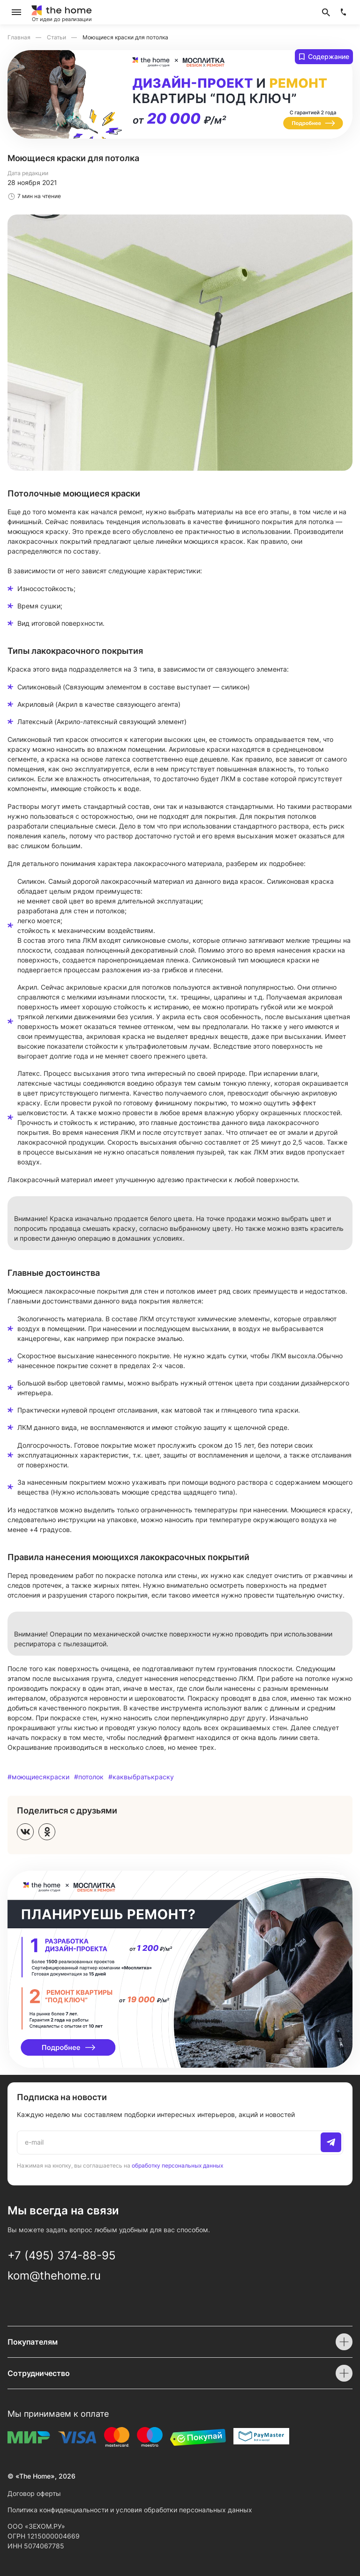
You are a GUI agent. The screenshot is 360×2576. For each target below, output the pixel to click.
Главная (20, 37)
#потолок (89, 1777)
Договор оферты (34, 2493)
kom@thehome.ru (54, 2275)
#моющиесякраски (38, 1777)
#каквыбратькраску (141, 1777)
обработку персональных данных (177, 2165)
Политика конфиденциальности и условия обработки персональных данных (130, 2510)
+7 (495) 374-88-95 (62, 2255)
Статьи (57, 37)
